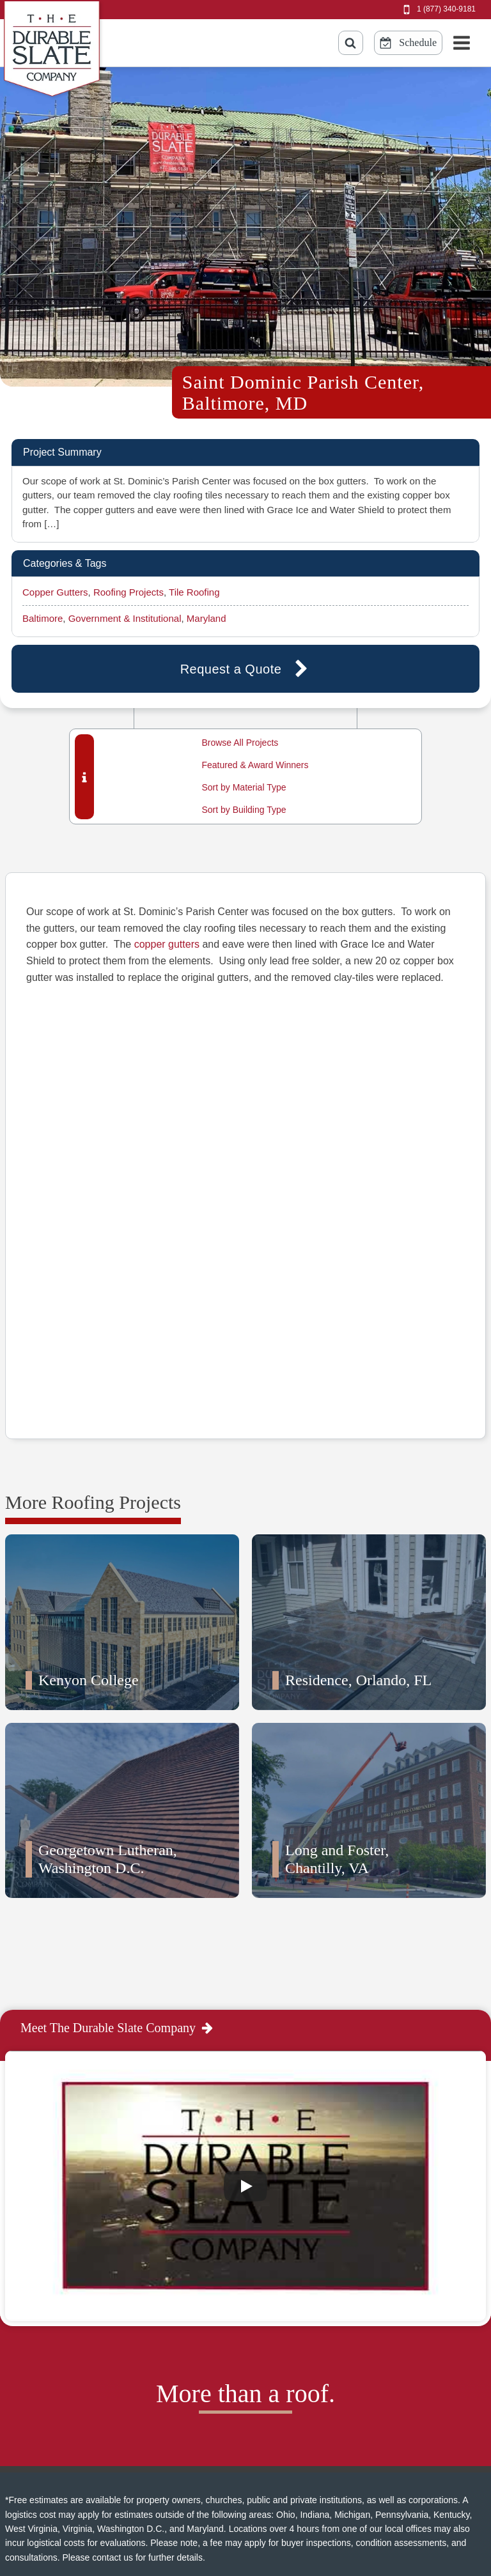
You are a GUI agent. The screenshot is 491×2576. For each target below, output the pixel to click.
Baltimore (42, 618)
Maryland (206, 618)
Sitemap (159, 2512)
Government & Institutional (125, 618)
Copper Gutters (55, 592)
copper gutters (166, 944)
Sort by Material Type (243, 787)
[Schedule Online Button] (408, 43)
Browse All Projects (239, 742)
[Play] (245, 2091)
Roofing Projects (128, 592)
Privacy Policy (173, 2491)
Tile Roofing (194, 592)
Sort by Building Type (243, 810)
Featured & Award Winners (254, 765)
